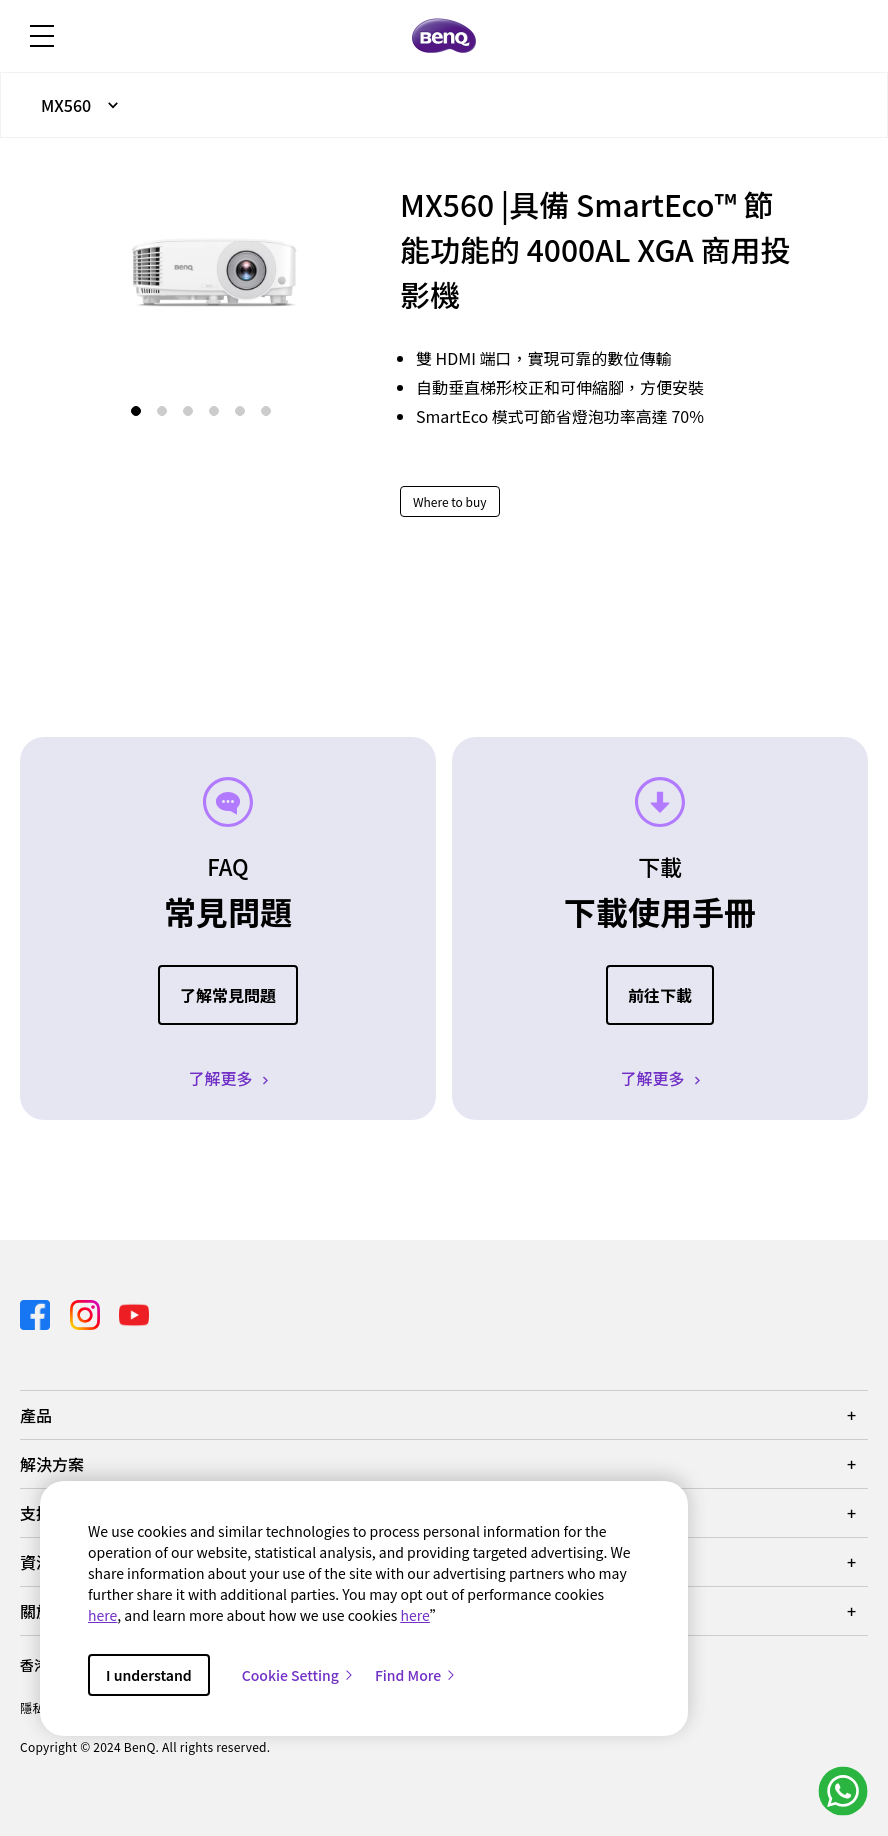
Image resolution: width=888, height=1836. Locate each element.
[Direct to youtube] (134, 1312)
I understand (149, 1675)
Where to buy (450, 501)
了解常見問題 (228, 995)
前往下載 (660, 995)
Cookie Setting (298, 1675)
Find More (416, 1675)
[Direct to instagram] (87, 1312)
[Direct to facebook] (37, 1312)
